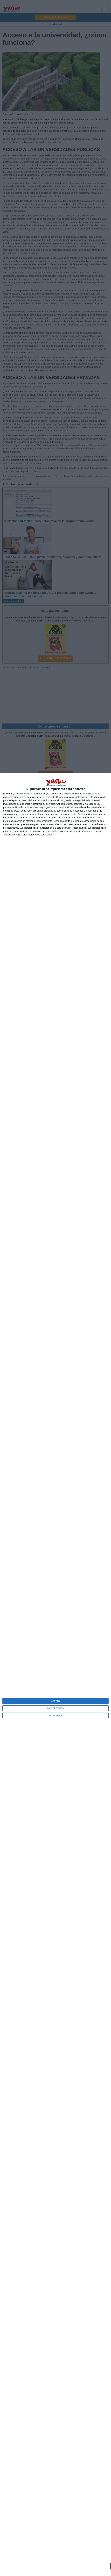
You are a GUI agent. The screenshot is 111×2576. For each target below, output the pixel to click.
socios (27, 793)
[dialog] (55, 1674)
